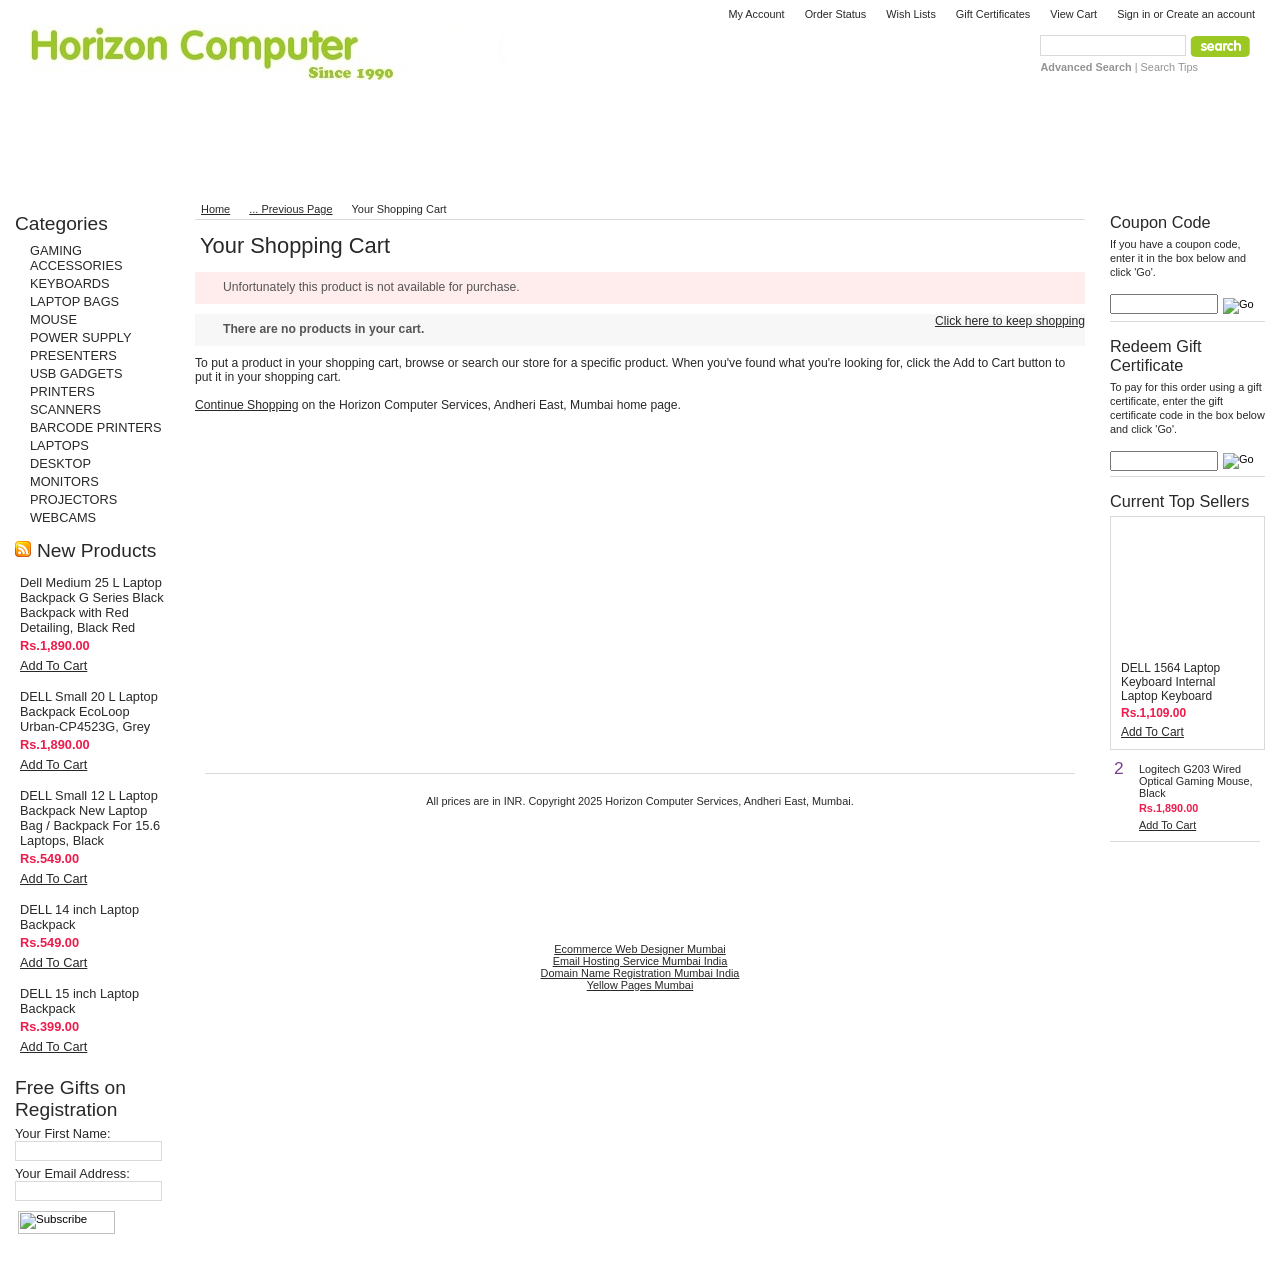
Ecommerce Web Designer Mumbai (639, 949)
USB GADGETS (76, 373)
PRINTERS (62, 391)
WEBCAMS (63, 517)
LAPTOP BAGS (74, 301)
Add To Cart (53, 665)
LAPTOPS (59, 445)
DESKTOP (60, 463)
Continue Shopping (246, 405)
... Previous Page (290, 209)
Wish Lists (911, 14)
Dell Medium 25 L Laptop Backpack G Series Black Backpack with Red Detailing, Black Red (92, 605)
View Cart (1073, 14)
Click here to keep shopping (1010, 321)
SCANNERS (65, 409)
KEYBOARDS (70, 283)
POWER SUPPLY (80, 337)
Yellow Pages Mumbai (640, 985)
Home (215, 209)
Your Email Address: (72, 1173)
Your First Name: (63, 1133)
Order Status (836, 14)
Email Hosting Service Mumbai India (640, 961)
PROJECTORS (73, 499)
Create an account (1210, 14)
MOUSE (53, 319)
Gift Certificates (993, 14)
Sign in (1133, 14)
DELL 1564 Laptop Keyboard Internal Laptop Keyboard (1170, 682)
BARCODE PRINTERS (96, 427)
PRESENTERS (73, 355)
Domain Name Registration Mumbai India (640, 973)
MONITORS (64, 481)
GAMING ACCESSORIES (76, 258)
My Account (756, 14)
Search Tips (1169, 67)
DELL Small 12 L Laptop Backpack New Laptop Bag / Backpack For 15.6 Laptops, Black (90, 818)
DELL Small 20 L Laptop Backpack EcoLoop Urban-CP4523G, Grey (89, 711)
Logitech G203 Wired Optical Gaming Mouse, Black (1196, 781)
